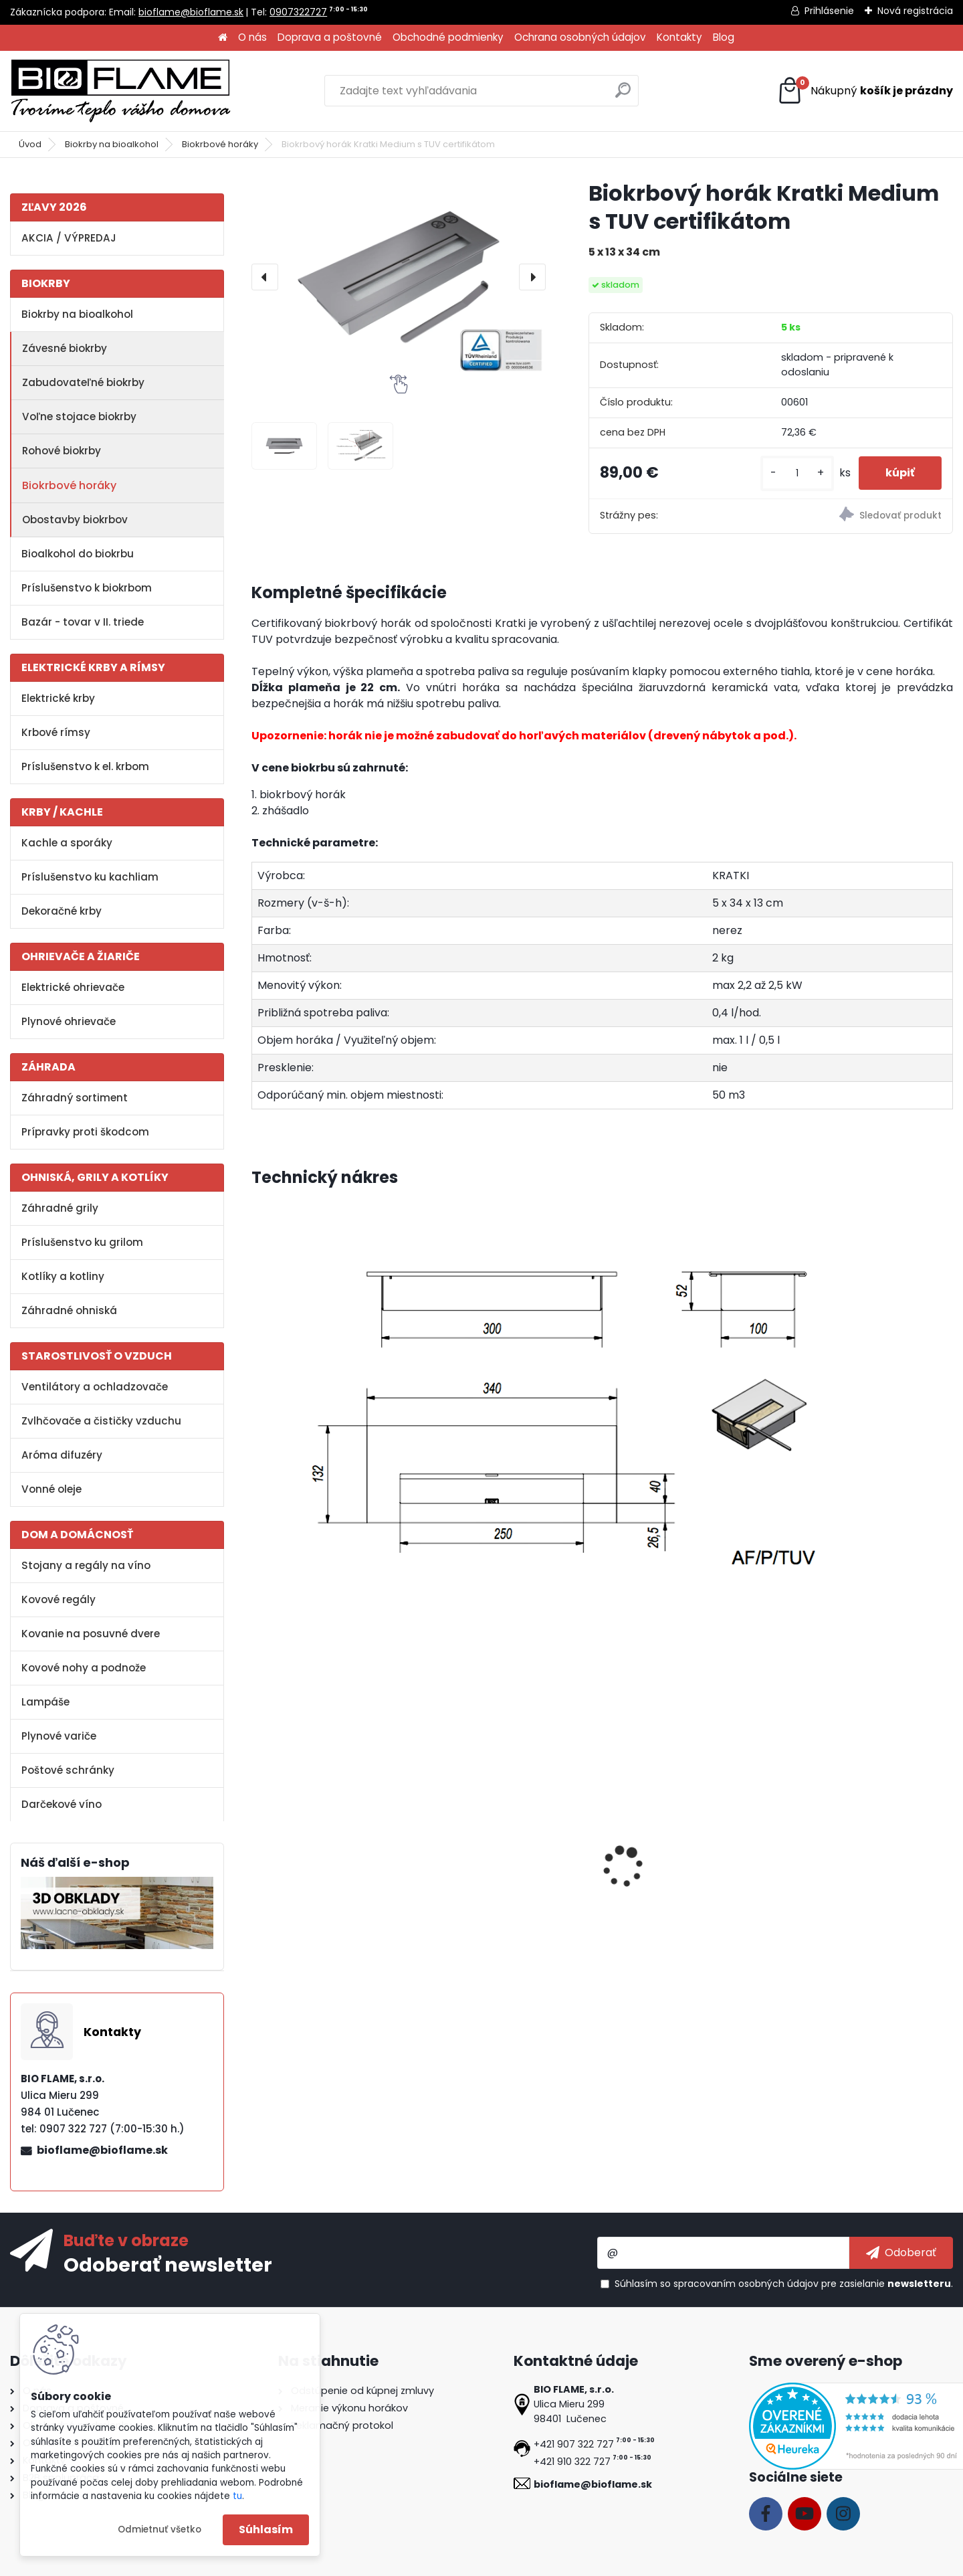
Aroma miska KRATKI (314, 1882)
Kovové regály (58, 1599)
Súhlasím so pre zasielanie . (784, 2283)
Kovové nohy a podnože (83, 1668)
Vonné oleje (51, 1489)
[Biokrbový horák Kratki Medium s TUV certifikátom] (398, 276)
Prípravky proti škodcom (85, 1132)
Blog (723, 37)
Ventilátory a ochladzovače (94, 1387)
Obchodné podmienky (448, 37)
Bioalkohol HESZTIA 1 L (492, 1882)
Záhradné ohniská (69, 1310)
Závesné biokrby (64, 348)
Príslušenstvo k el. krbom (85, 766)
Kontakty (679, 37)
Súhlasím (266, 2529)
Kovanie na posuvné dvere (90, 1634)
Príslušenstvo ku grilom (82, 1242)
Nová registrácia (915, 10)
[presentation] (264, 277)
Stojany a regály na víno (85, 1565)
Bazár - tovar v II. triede (82, 622)
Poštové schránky (67, 1770)
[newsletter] (901, 2252)
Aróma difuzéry (61, 1455)
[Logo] (120, 91)
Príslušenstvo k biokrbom (86, 588)
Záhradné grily (59, 1208)
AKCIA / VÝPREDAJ (68, 238)
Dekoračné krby (61, 911)
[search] (623, 95)
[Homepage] (222, 38)
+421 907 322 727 (574, 2444)
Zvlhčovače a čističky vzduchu (101, 1421)
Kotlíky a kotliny (62, 1276)
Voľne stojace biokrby (79, 416)
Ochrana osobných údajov (580, 37)
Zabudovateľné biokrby (83, 382)
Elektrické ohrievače (72, 987)
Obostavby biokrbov (75, 520)
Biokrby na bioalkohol (111, 144)
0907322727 (298, 12)
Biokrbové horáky (220, 144)
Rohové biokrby (61, 451)
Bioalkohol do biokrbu (77, 554)
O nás (252, 37)
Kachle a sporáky (66, 843)
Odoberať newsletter (168, 2264)
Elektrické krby (58, 698)
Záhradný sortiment (74, 1098)
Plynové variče (58, 1736)
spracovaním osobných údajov (746, 2283)
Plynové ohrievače (68, 1021)
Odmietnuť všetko (159, 2529)
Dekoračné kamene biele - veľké (678, 1888)
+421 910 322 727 (572, 2461)
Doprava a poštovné (330, 37)
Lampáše (45, 1702)
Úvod (30, 144)
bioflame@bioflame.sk (190, 12)
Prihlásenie (829, 10)
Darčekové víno (61, 1804)
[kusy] (797, 473)
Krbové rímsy (55, 732)
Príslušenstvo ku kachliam (89, 877)
